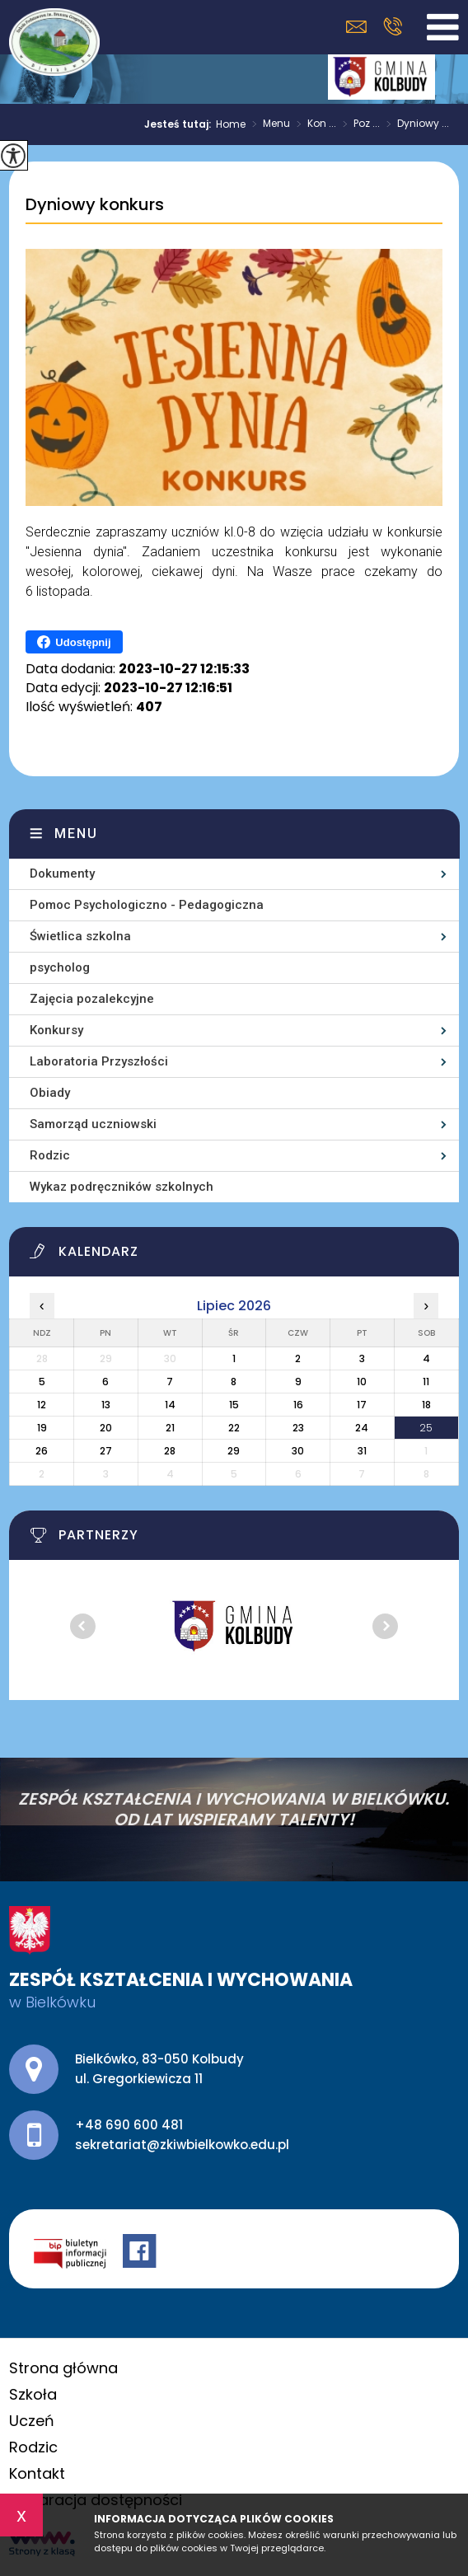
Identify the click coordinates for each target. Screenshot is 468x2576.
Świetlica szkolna (80, 936)
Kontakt (37, 2473)
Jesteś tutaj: (180, 124)
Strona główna (63, 2368)
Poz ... (358, 124)
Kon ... (313, 124)
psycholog (60, 967)
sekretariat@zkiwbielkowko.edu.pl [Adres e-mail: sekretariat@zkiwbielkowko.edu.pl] (182, 2144)
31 (362, 1451)
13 (105, 1405)
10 (362, 1382)
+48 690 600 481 (392, 26)
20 (106, 1428)
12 (41, 1405)
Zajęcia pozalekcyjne (92, 998)
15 (234, 1405)
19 (42, 1428)
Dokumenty (62, 873)
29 (233, 1451)
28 (170, 1451)
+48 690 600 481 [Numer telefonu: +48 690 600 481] (129, 2124)
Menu (268, 124)
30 (298, 1451)
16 (298, 1405)
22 (234, 1428)
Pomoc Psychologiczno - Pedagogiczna (147, 904)
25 (426, 1428)
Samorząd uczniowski (93, 1124)
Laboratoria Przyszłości (99, 1061)
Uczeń (31, 2420)
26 (41, 1451)
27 (106, 1451)
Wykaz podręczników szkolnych (121, 1186)
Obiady (50, 1092)
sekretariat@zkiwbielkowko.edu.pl (356, 27)
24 (361, 1428)
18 (426, 1405)
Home (231, 124)
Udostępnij (73, 642)
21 (170, 1428)
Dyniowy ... (414, 124)
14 (170, 1405)
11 (426, 1382)
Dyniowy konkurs (95, 205)
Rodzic (50, 1155)
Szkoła (33, 2394)
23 (298, 1428)
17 (362, 1405)
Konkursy (56, 1030)
